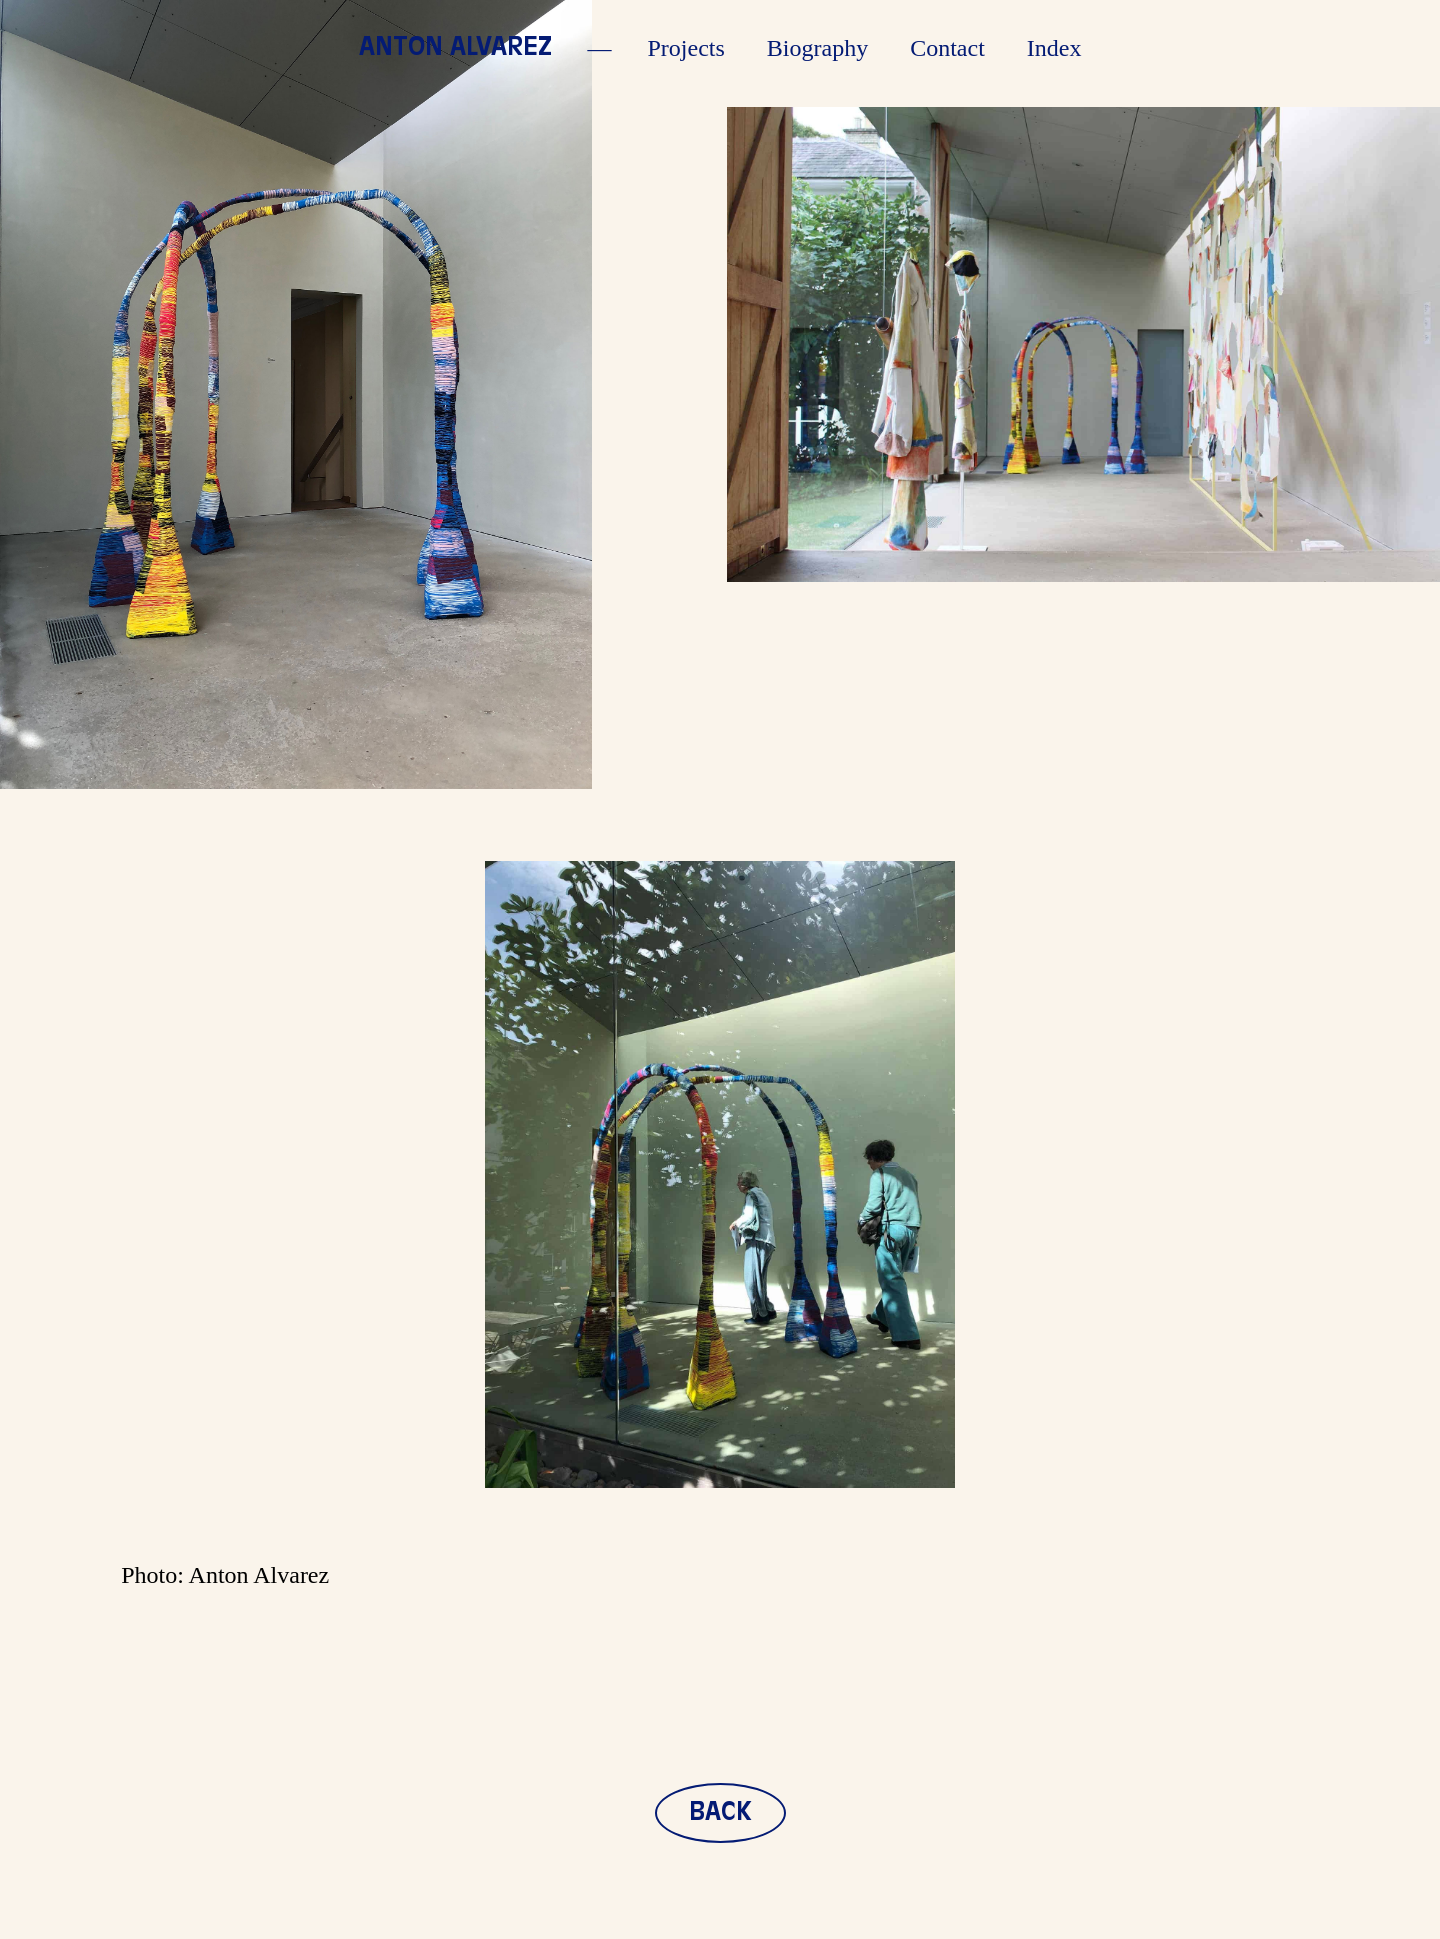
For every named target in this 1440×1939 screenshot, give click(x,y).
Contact (947, 48)
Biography (817, 48)
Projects (686, 48)
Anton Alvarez (455, 48)
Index (1054, 48)
